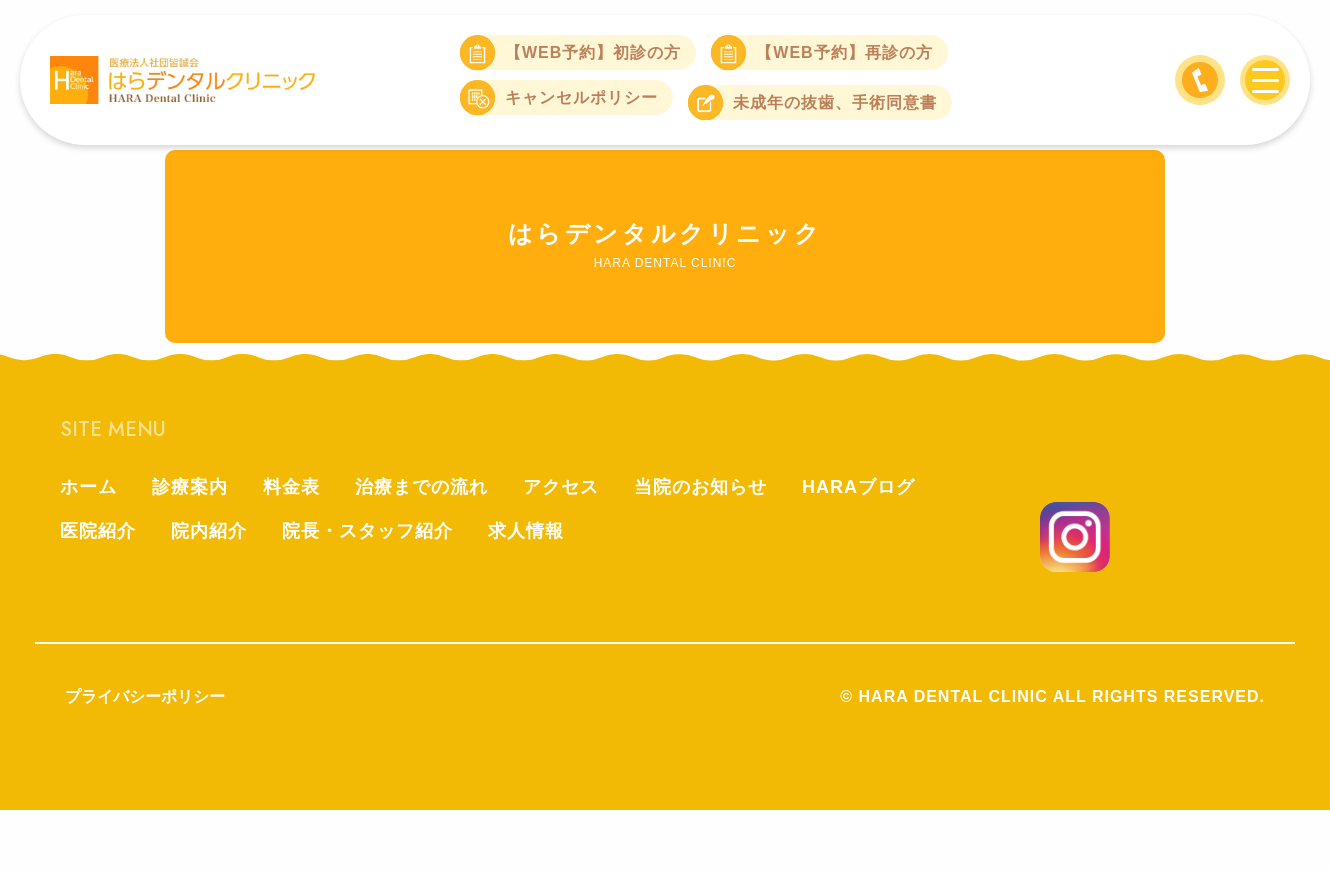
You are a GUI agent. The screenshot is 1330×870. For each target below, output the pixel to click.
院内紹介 (209, 531)
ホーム (88, 487)
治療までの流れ (421, 487)
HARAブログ (858, 487)
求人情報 (526, 531)
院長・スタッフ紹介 (367, 531)
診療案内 (190, 487)
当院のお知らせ (700, 487)
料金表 (291, 487)
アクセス (561, 487)
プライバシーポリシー (145, 696)
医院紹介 (98, 531)
